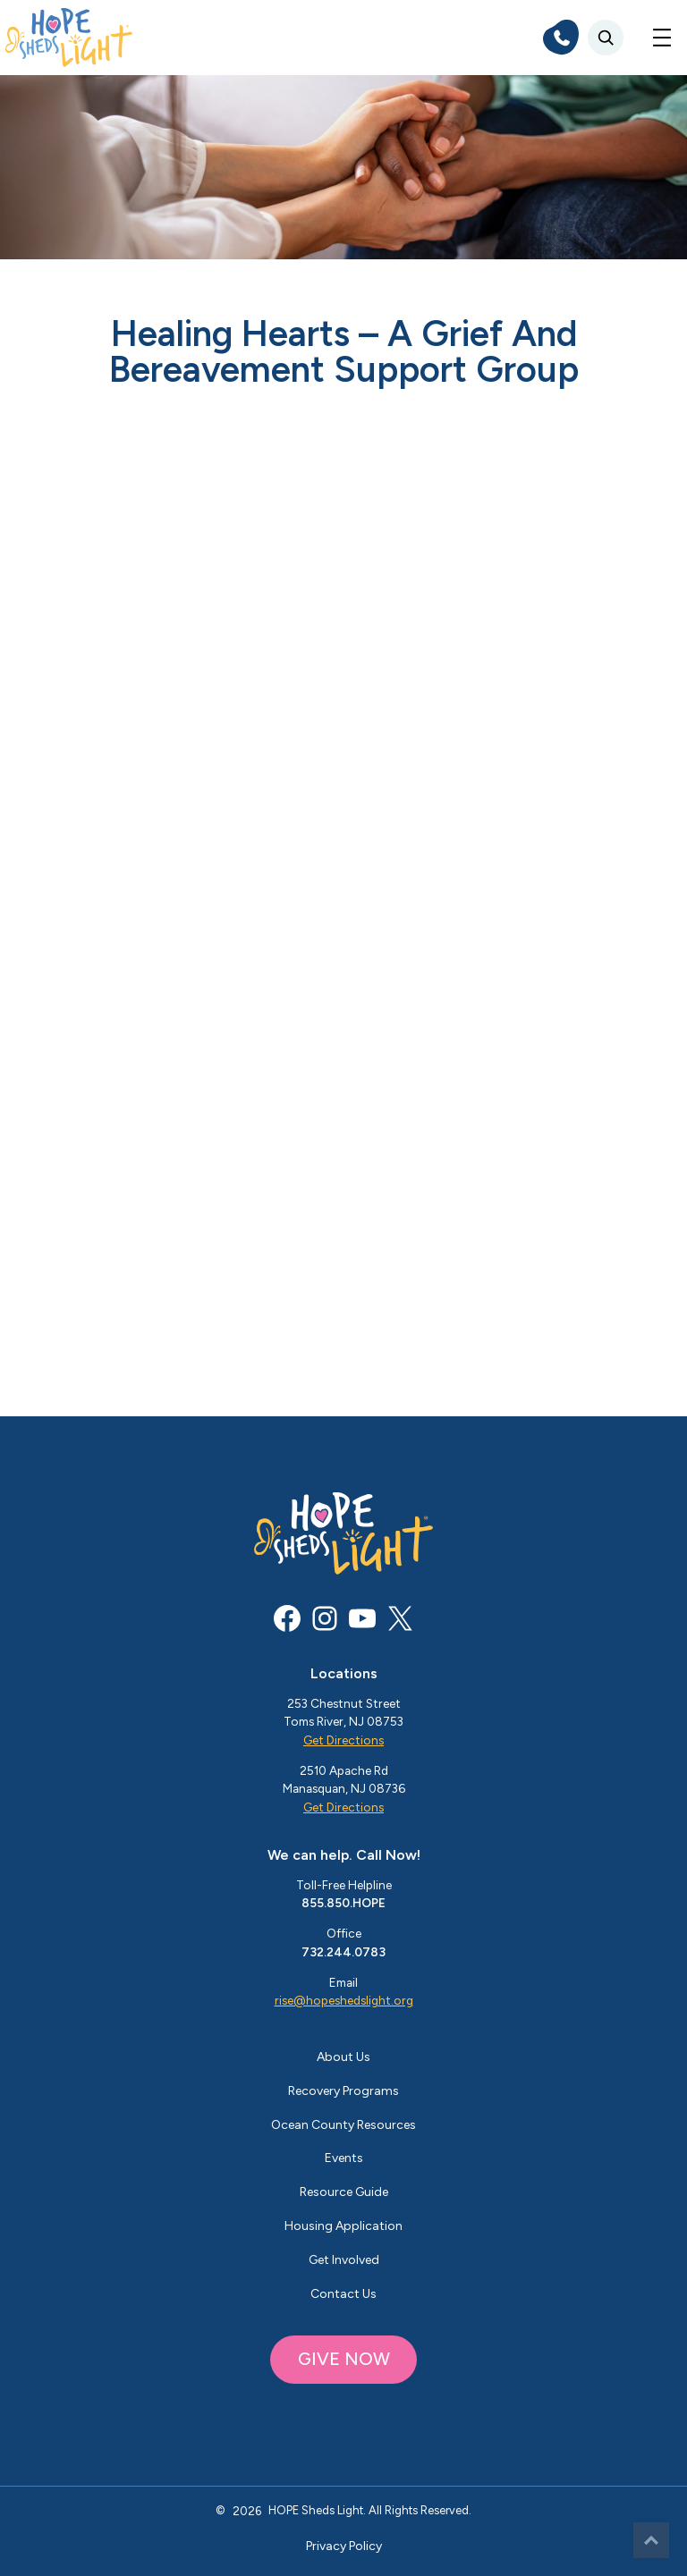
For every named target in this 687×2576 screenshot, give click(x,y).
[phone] (561, 37)
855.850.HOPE (343, 1903)
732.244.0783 (343, 1952)
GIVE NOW (344, 2358)
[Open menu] (662, 37)
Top (651, 2540)
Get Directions (343, 1740)
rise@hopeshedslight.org (344, 2000)
